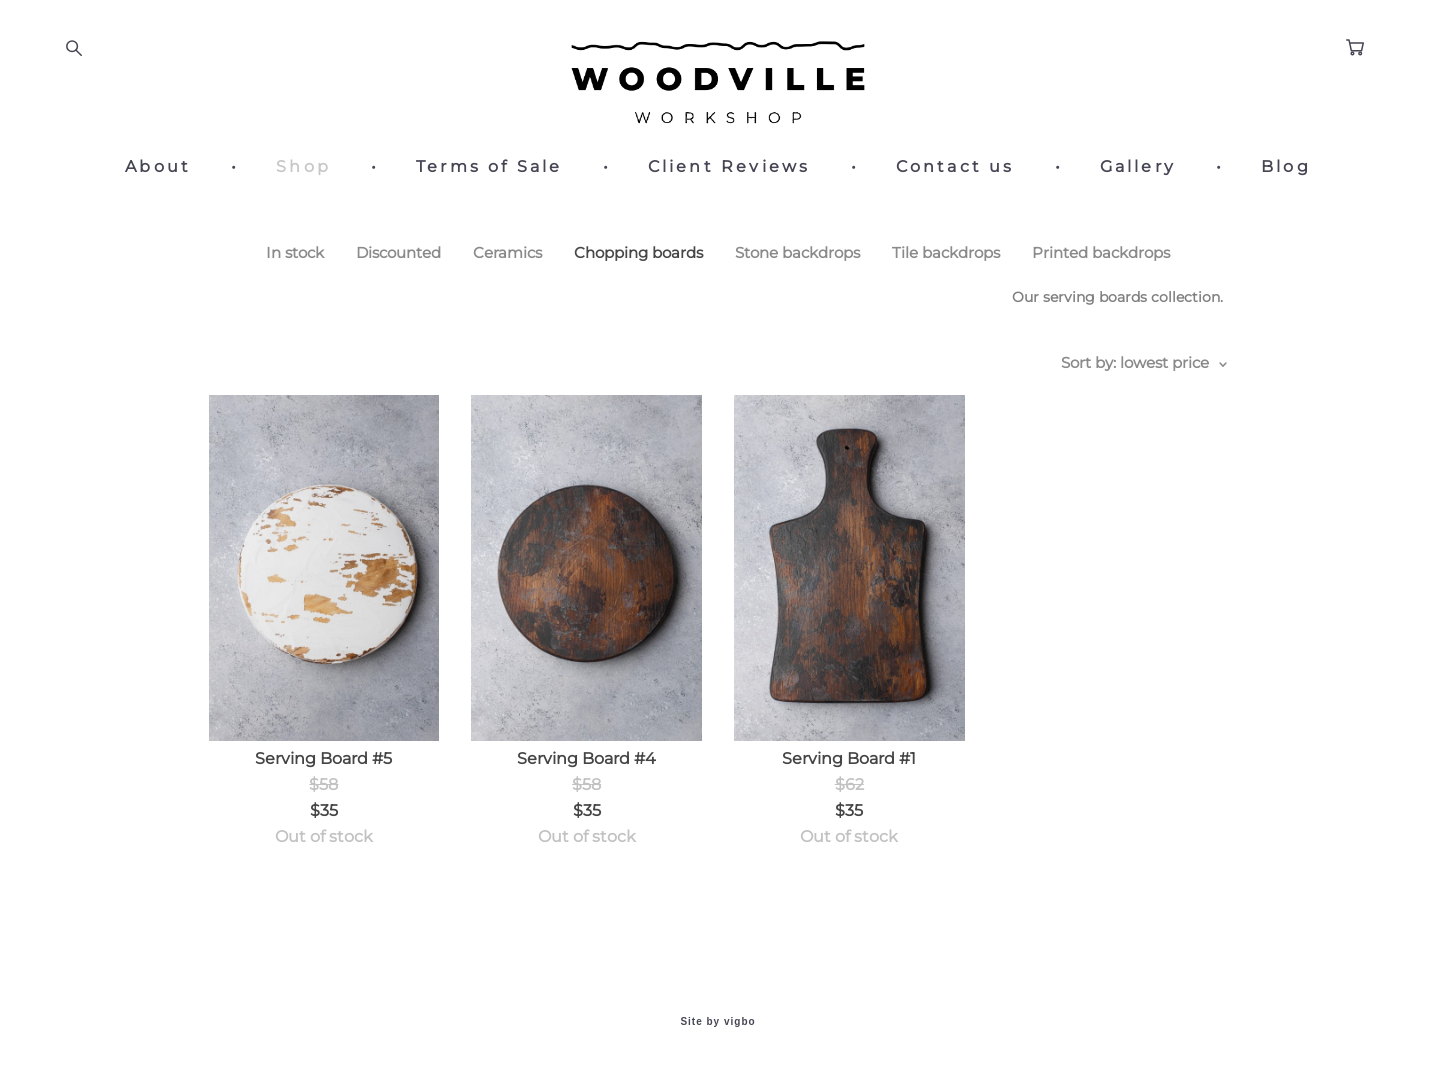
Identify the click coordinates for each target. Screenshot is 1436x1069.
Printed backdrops (1101, 252)
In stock (295, 252)
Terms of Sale (489, 167)
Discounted (398, 252)
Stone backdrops (797, 252)
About (158, 167)
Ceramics (507, 252)
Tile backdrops (946, 252)
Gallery (1138, 167)
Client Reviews (729, 167)
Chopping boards (638, 252)
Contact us (955, 167)
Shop (303, 167)
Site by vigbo (717, 1022)
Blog (1286, 167)
